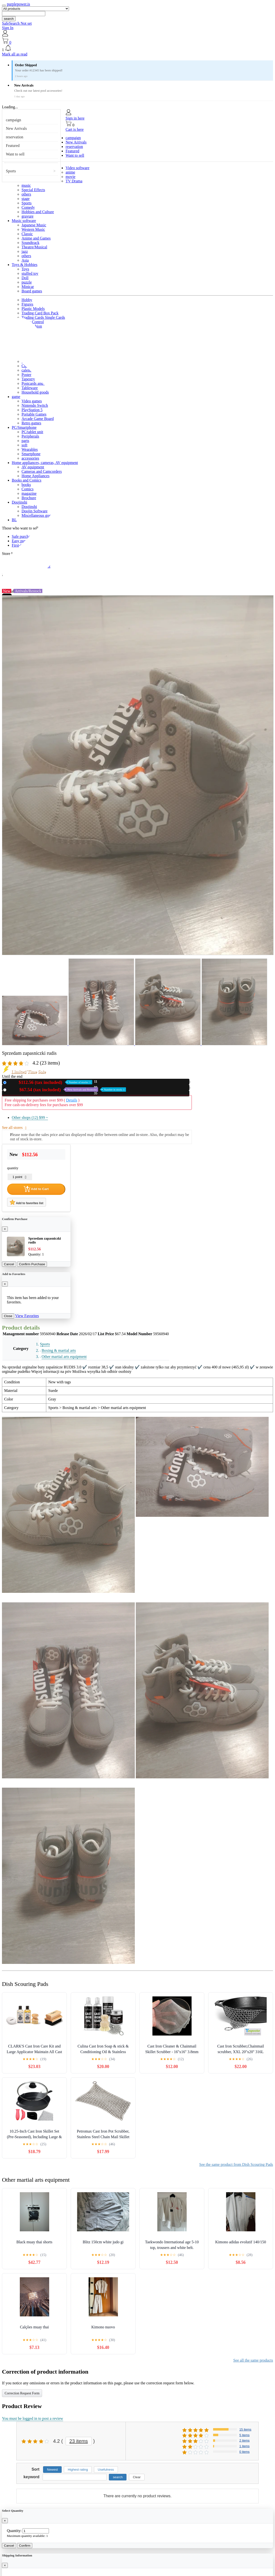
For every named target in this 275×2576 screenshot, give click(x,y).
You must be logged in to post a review (32, 2418)
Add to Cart (36, 1189)
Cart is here (75, 129)
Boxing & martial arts (59, 1350)
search (9, 19)
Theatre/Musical (34, 247)
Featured (13, 145)
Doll (25, 278)
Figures (27, 304)
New (50, 1082)
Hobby (27, 300)
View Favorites (27, 1316)
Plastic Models (33, 309)
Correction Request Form (22, 2393)
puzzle (27, 282)
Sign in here (75, 118)
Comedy (28, 207)
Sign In (7, 28)
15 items (245, 2429)
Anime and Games (36, 238)
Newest (52, 2469)
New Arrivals (16, 128)
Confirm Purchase (32, 1264)
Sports (11, 171)
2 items (244, 2440)
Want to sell (15, 154)
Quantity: (14, 2531)
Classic (27, 234)
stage (26, 199)
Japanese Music (34, 225)
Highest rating (78, 2469)
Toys (25, 269)
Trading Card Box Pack (40, 313)
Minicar (28, 287)
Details (71, 1100)
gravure (28, 216)
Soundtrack (30, 243)
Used (67, 1090)
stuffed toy (30, 273)
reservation (14, 137)
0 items (244, 2452)
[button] (137, 48)
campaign (13, 120)
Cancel (9, 1264)
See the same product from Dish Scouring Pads (236, 2164)
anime (70, 172)
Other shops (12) (30, 1117)
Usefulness (106, 2469)
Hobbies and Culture (38, 212)
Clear (137, 2477)
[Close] (5, 1229)
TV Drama (74, 181)
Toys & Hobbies (24, 265)
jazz (25, 251)
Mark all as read (14, 54)
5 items (244, 2435)
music (26, 185)
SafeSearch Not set (17, 23)
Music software (24, 221)
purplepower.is (18, 4)
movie (70, 177)
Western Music (33, 229)
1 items (244, 2446)
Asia (25, 260)
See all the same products (253, 2360)
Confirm (25, 2545)
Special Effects (33, 190)
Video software (77, 168)
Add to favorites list (26, 1202)
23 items (78, 2441)
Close (8, 1316)
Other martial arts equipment (64, 1356)
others (26, 194)
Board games (32, 291)
